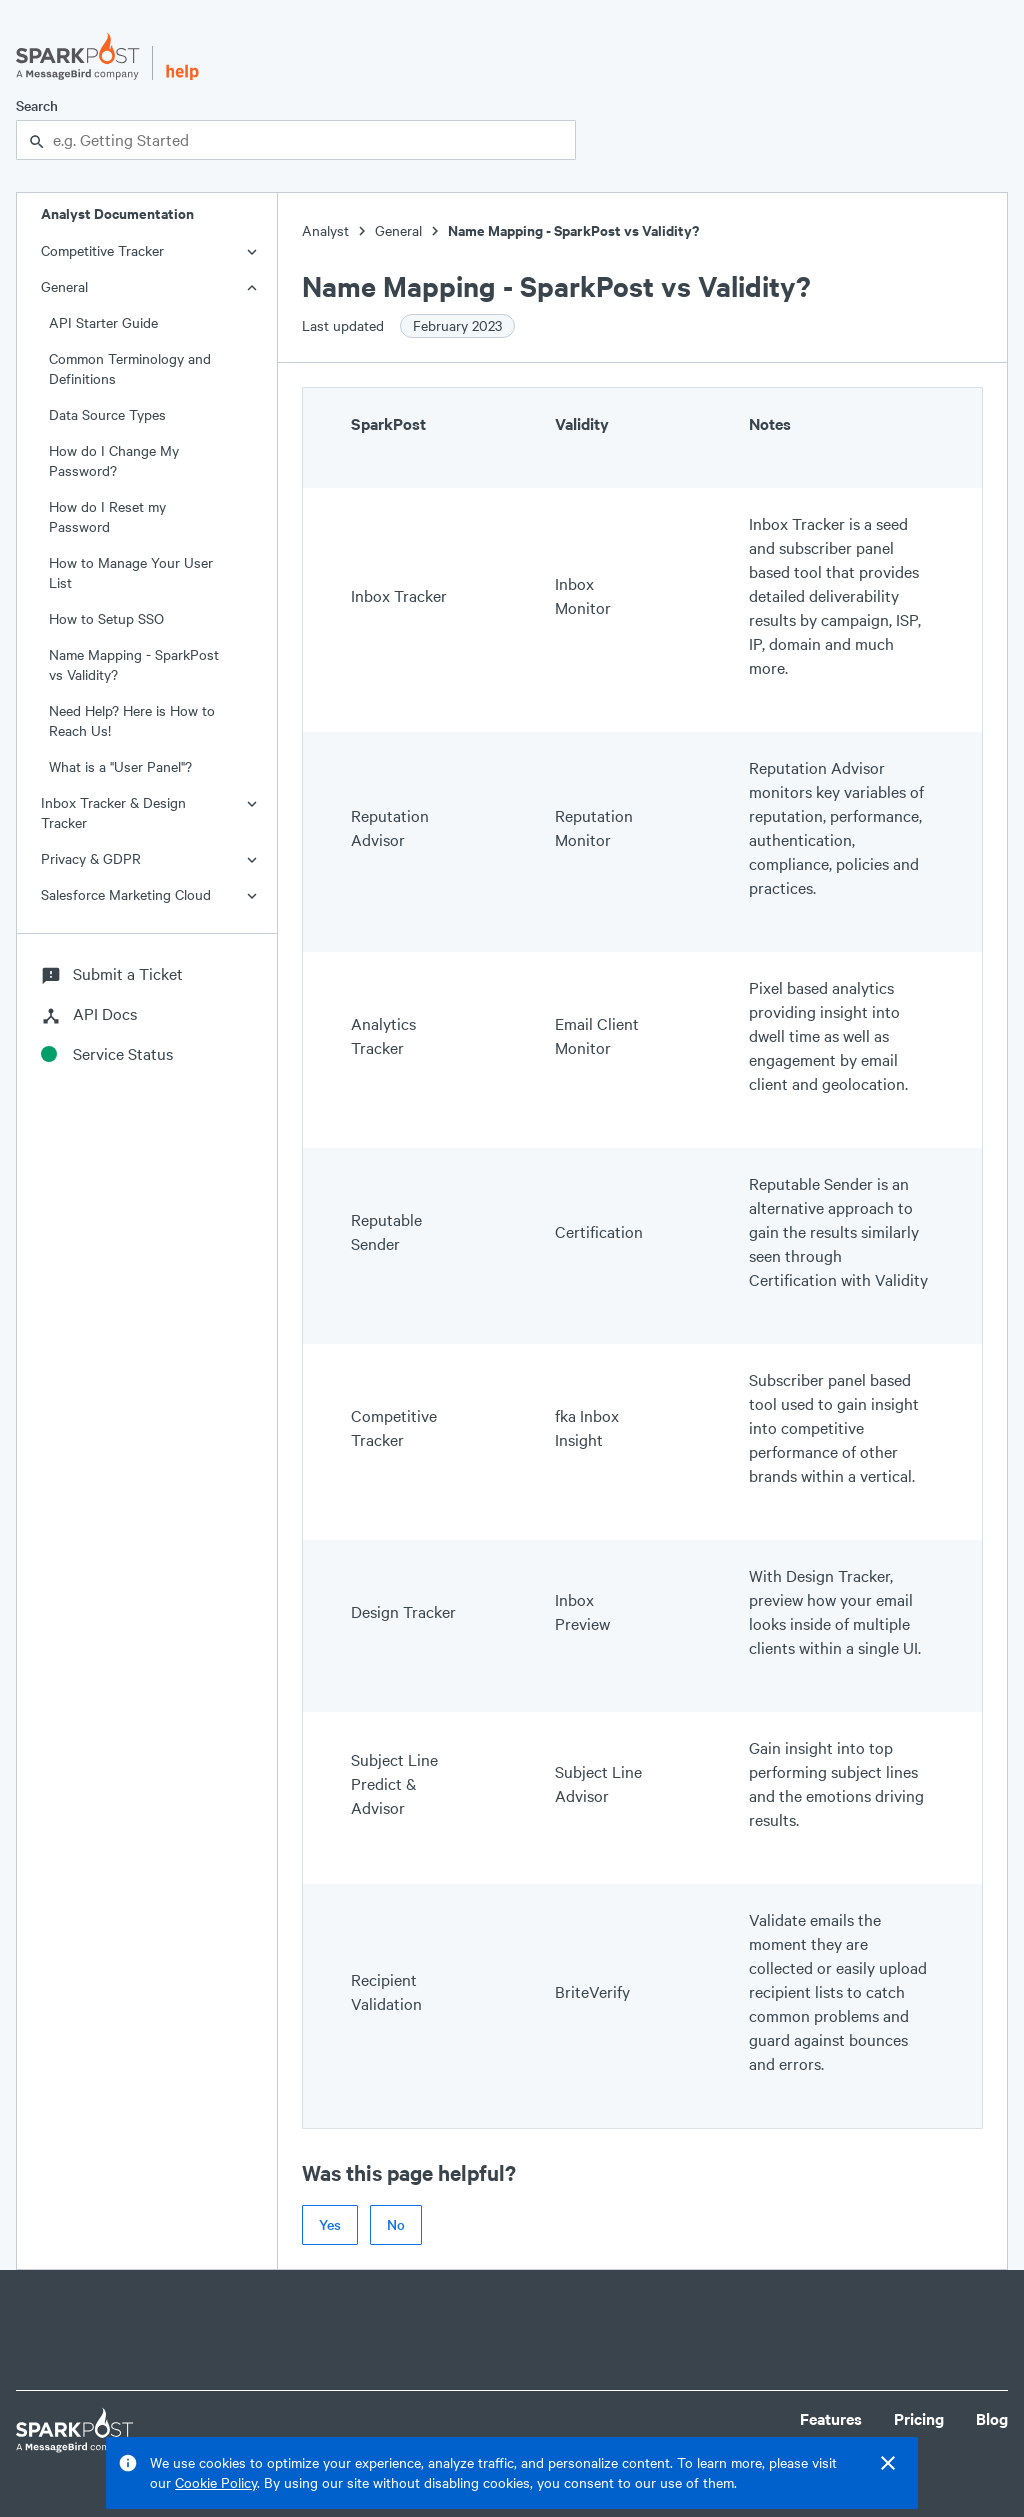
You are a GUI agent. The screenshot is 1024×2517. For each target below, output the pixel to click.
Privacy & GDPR (91, 858)
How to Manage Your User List (131, 572)
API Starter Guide (103, 322)
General (64, 286)
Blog (992, 2418)
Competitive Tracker (102, 250)
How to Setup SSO (106, 618)
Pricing (919, 2418)
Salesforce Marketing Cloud (126, 894)
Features (831, 2418)
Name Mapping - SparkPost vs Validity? (134, 664)
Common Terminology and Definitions (130, 368)
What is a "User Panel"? (120, 766)
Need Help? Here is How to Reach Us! (132, 720)
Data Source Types (107, 414)
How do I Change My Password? (114, 460)
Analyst (325, 230)
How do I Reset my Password (107, 516)
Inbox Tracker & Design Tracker (113, 812)
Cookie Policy (216, 2482)
